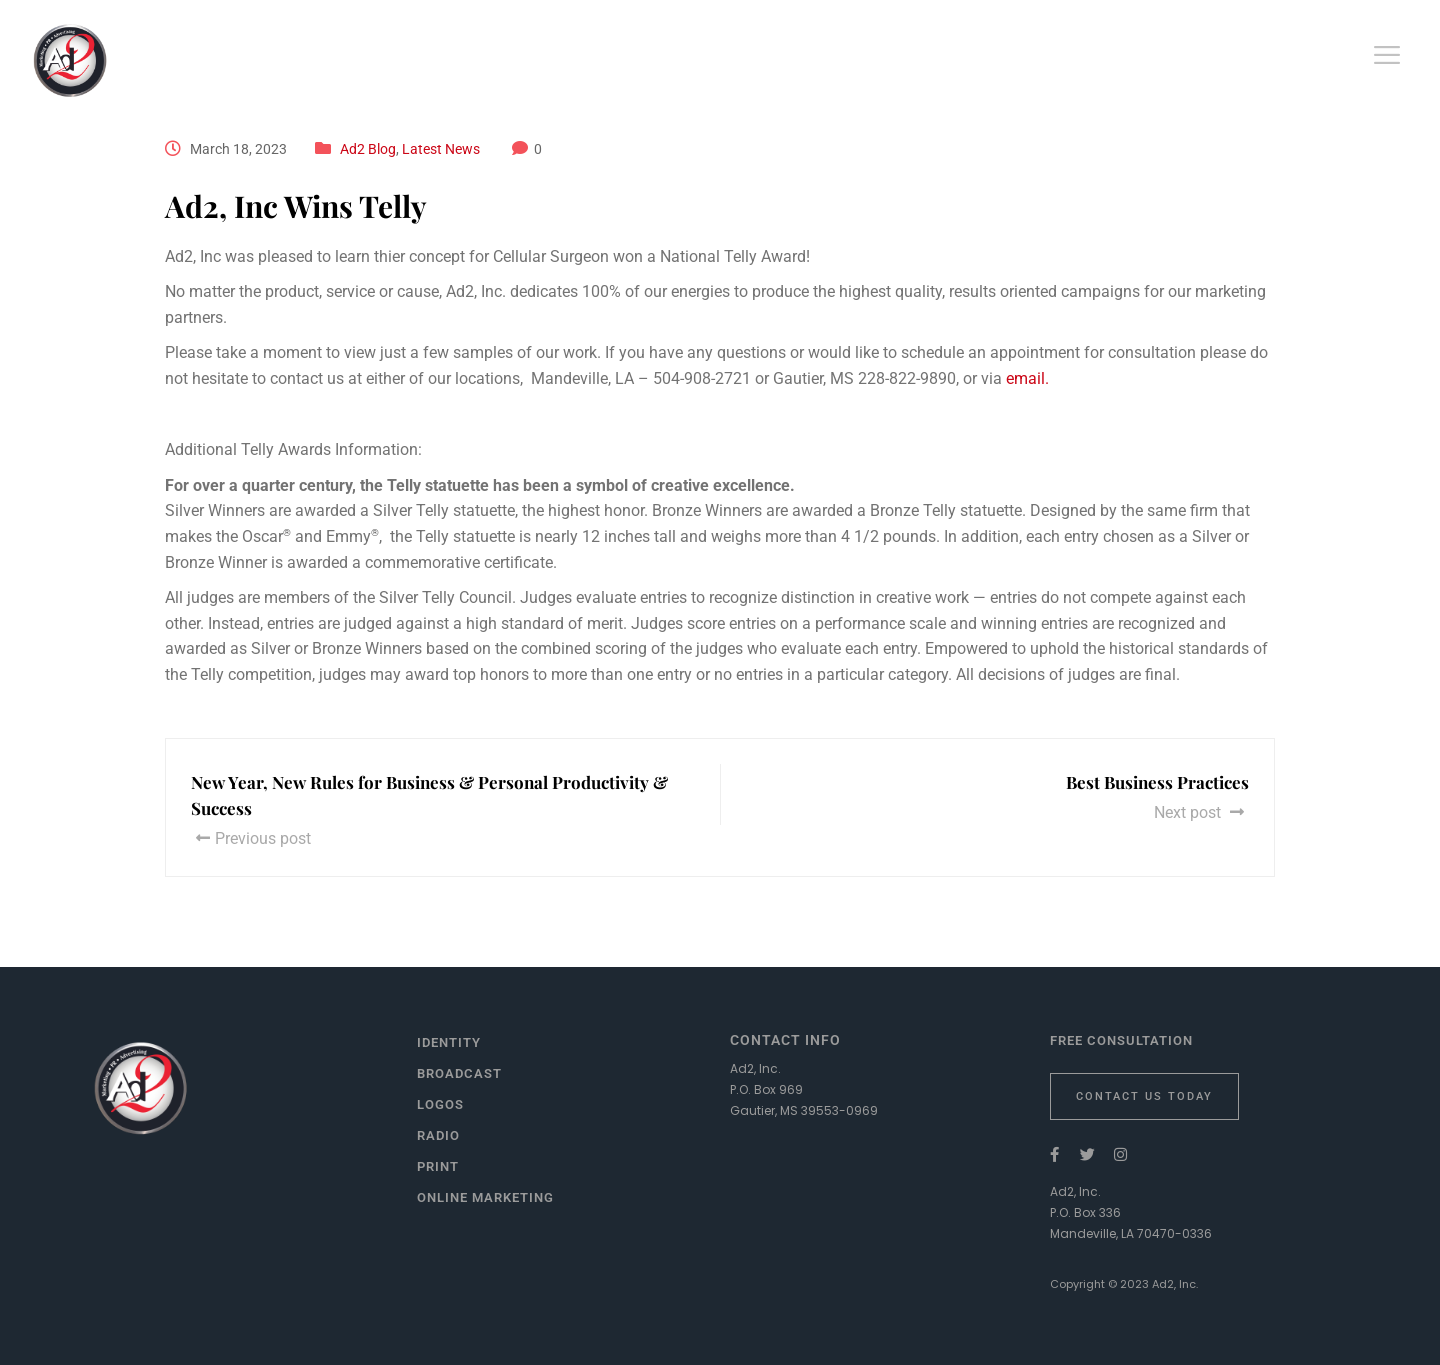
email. (1027, 378)
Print (438, 1166)
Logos (440, 1104)
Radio (438, 1135)
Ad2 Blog (368, 149)
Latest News (441, 149)
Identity (449, 1042)
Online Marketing (485, 1197)
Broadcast (459, 1073)
